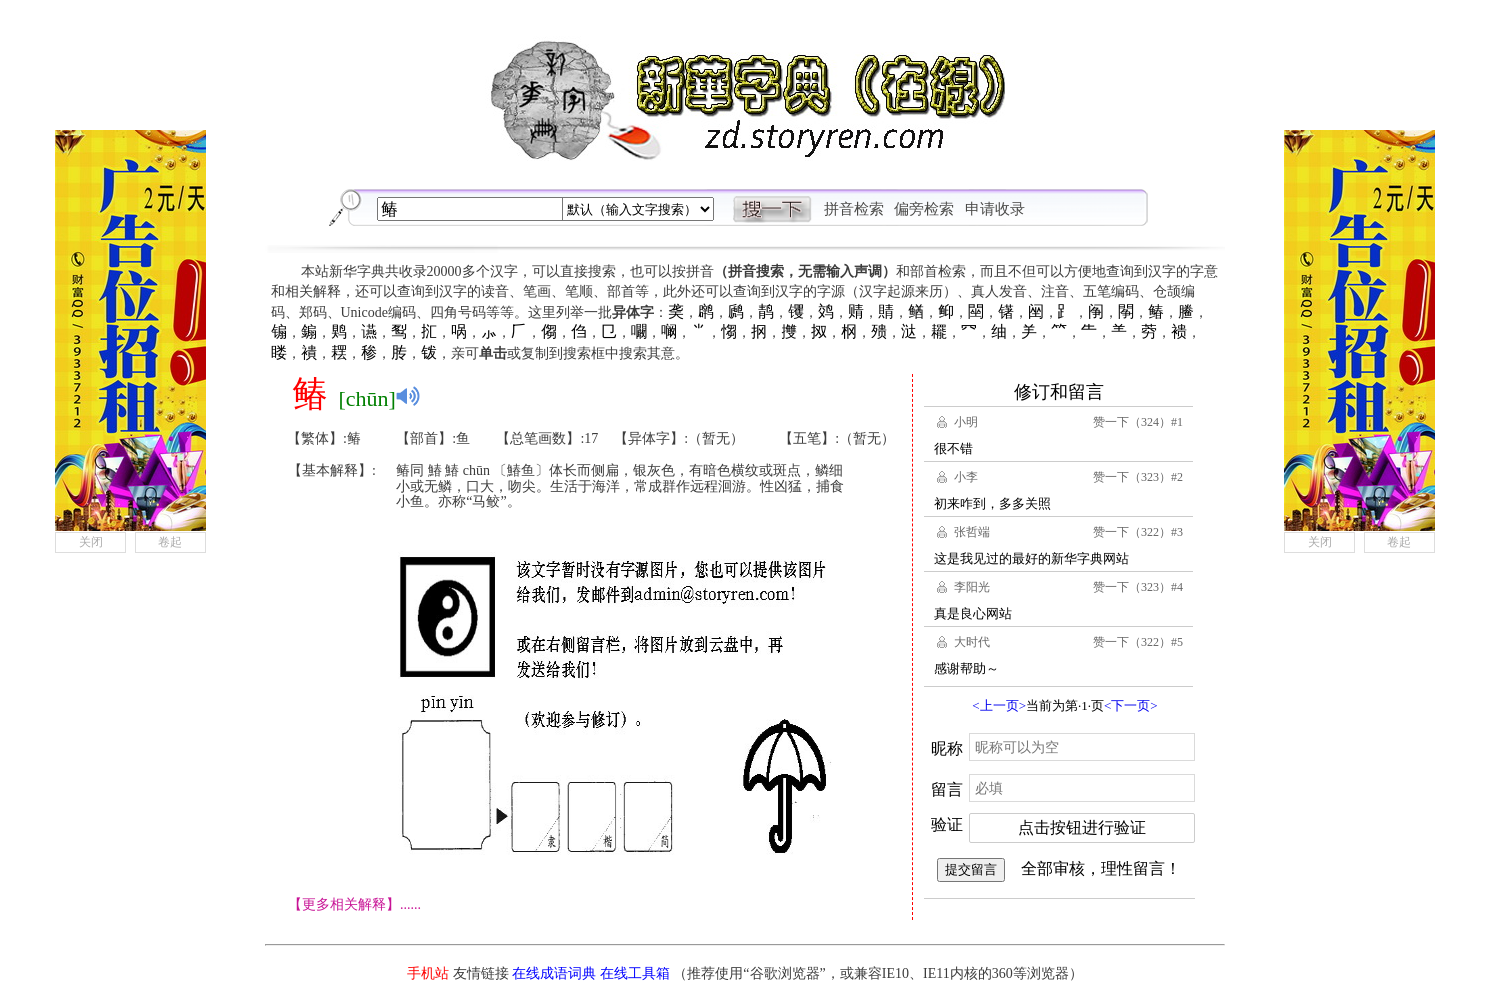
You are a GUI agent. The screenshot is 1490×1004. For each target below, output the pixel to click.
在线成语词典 (554, 973)
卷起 (170, 542)
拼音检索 (854, 209)
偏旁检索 (924, 209)
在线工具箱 (635, 973)
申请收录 (995, 209)
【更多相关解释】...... (354, 904)
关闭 (91, 542)
